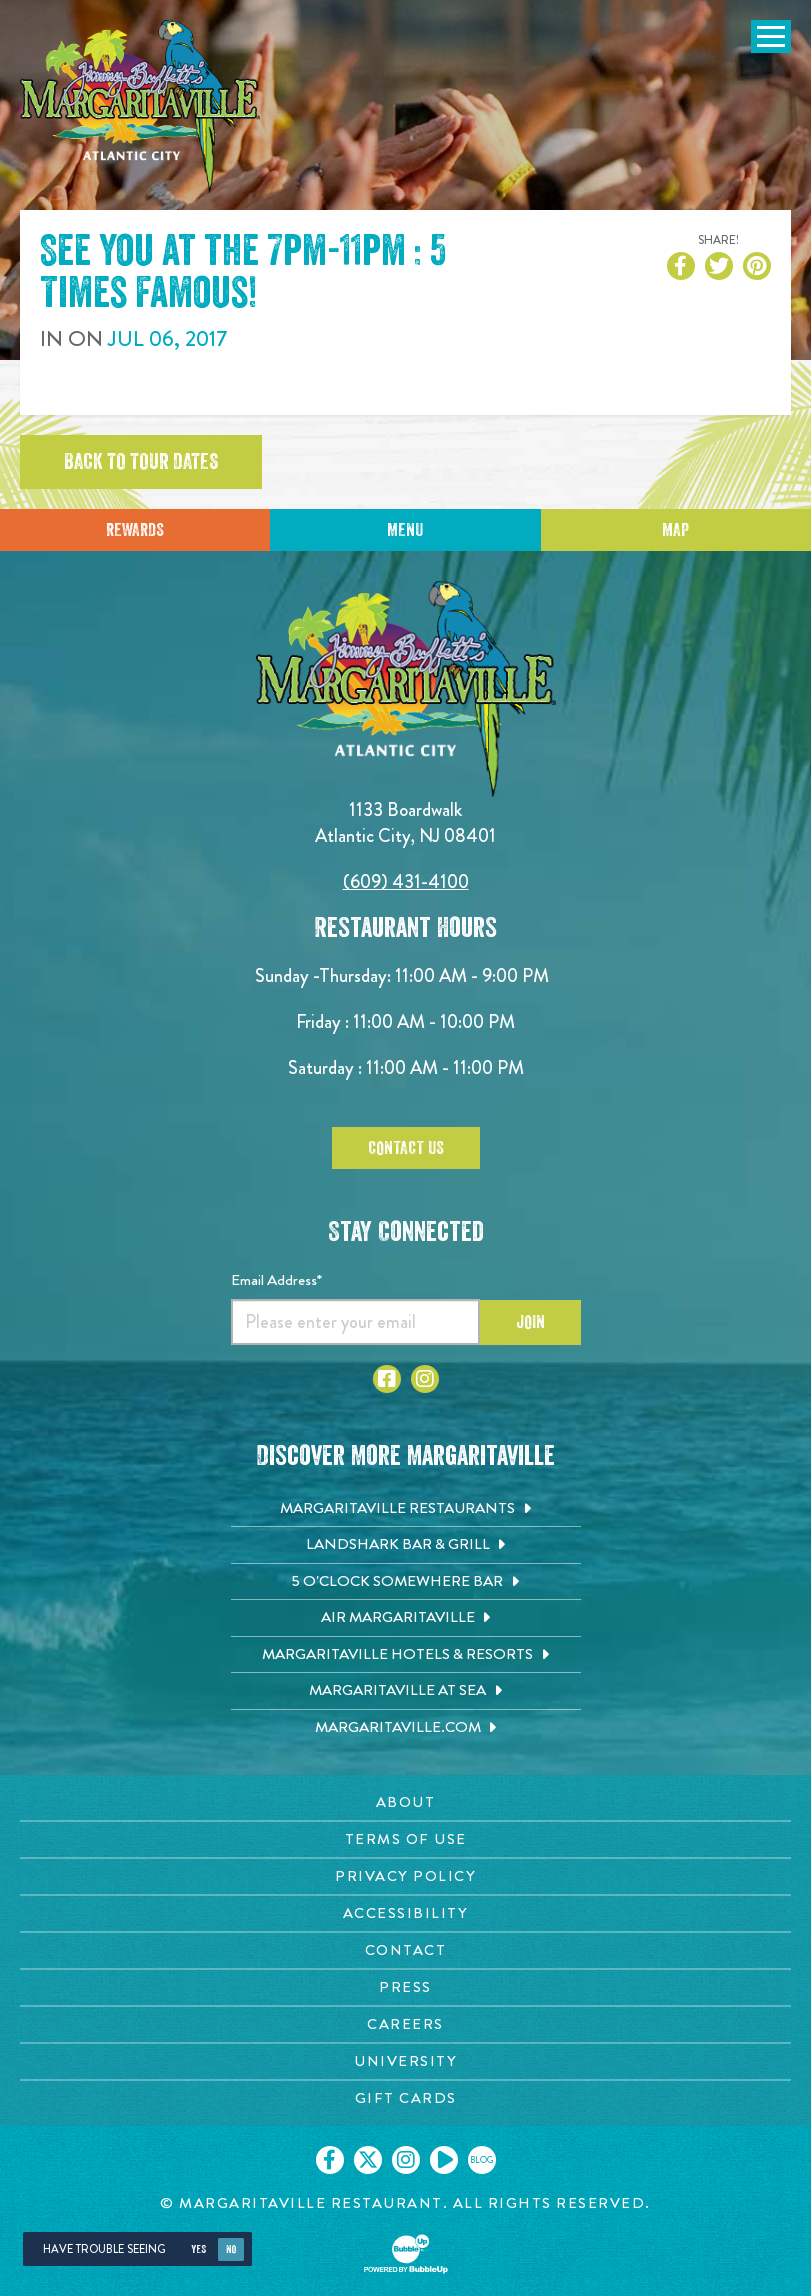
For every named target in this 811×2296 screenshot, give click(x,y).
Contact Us (406, 1148)
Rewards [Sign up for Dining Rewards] (135, 530)
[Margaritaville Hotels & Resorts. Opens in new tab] (406, 1655)
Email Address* (276, 1280)
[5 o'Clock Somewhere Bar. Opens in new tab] (406, 1582)
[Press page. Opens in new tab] (405, 1987)
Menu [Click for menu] (405, 530)
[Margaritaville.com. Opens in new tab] (406, 1728)
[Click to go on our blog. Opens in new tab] (482, 2160)
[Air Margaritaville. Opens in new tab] (406, 1618)
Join (530, 1322)
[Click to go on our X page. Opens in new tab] (368, 2160)
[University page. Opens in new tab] (405, 2061)
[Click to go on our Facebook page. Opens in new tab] (330, 2160)
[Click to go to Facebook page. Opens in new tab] (387, 1379)
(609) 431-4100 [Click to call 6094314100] (406, 881)
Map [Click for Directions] (675, 530)
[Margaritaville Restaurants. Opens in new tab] (406, 1509)
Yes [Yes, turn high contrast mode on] (198, 2249)
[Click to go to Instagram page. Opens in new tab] (425, 1379)
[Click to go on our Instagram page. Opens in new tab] (406, 2160)
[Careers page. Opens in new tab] (405, 2024)
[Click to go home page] (140, 106)
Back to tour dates (141, 462)
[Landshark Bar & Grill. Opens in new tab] (406, 1545)
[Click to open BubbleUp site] (406, 2254)
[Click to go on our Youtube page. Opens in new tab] (444, 2160)
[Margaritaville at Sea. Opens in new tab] (406, 1691)
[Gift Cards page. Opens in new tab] (405, 2098)
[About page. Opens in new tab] (405, 1802)
